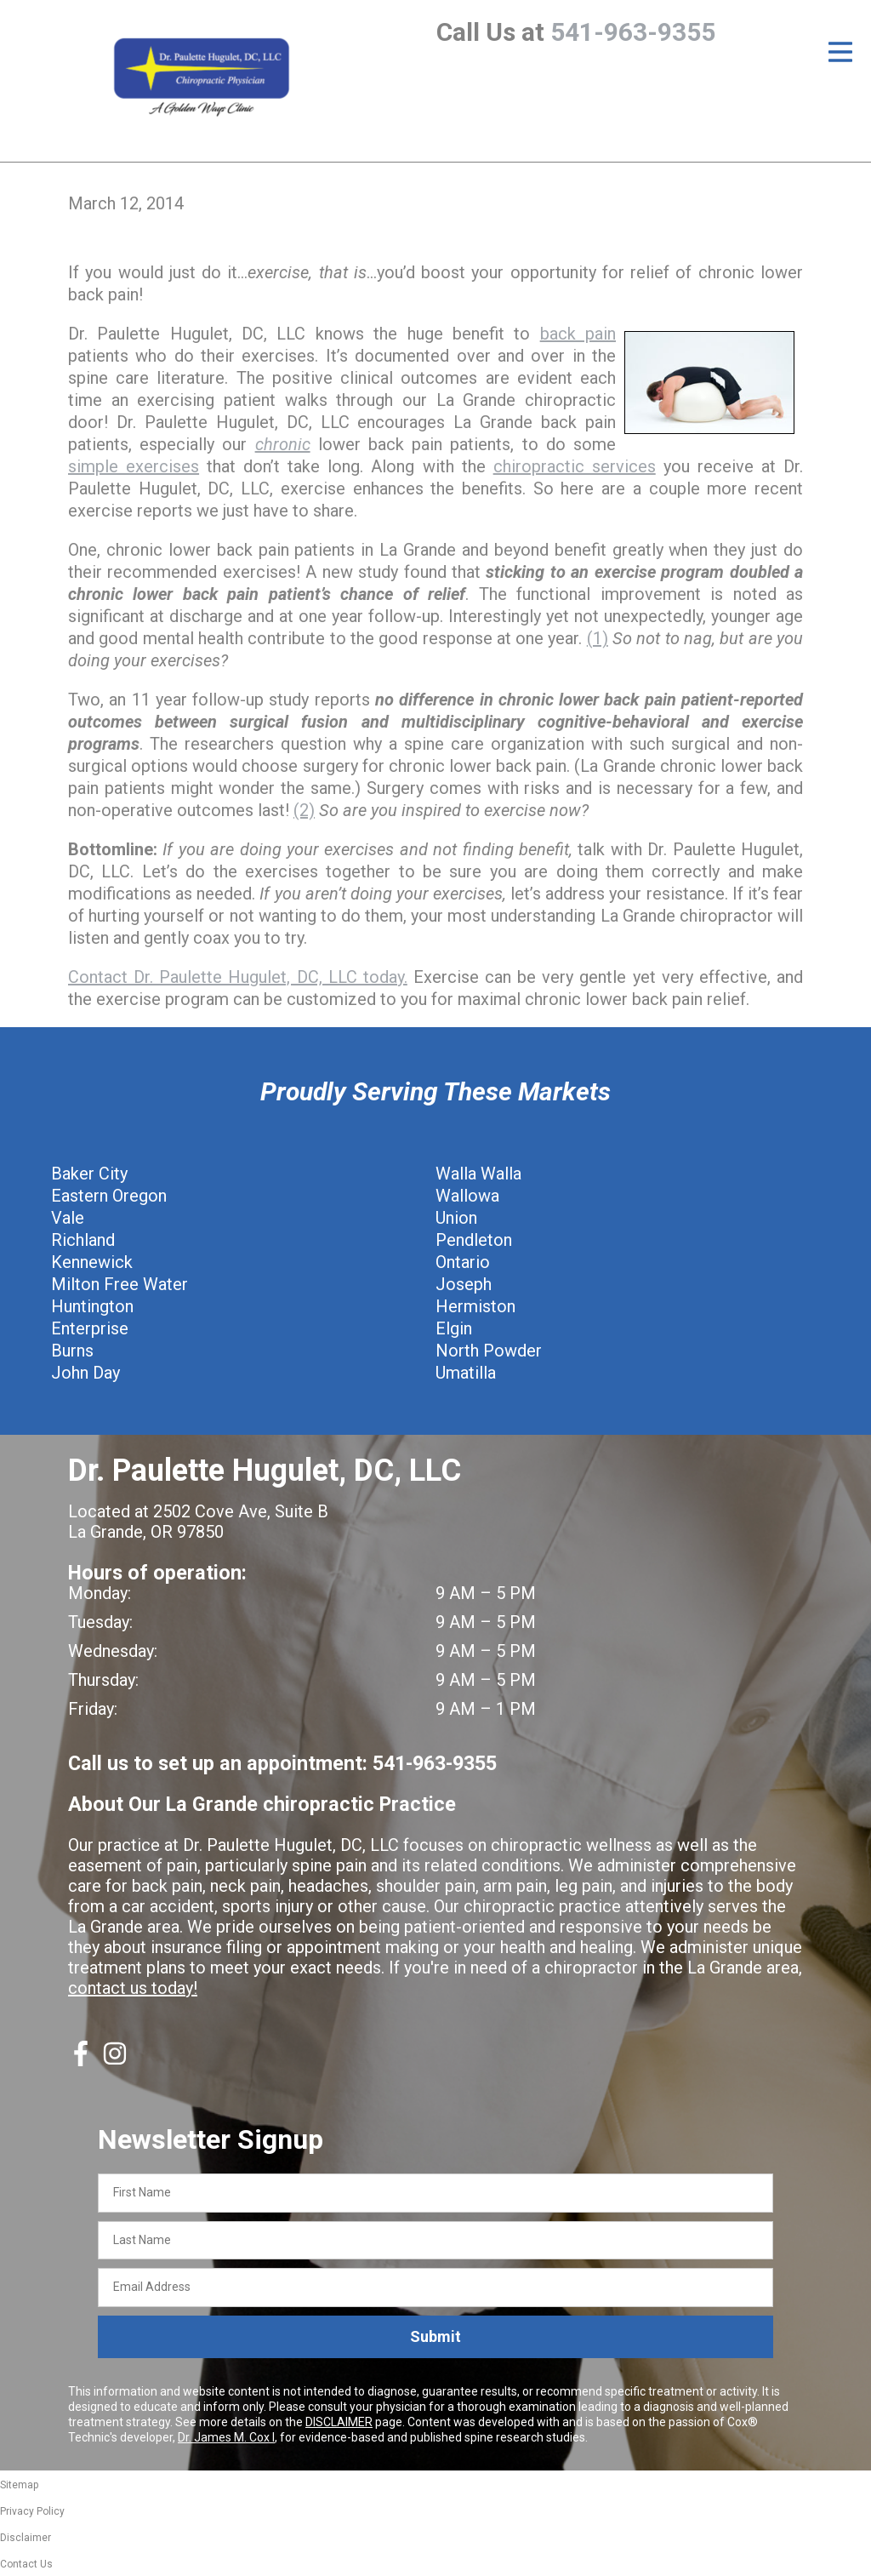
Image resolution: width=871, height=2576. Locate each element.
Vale (67, 1218)
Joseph (464, 1284)
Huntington (92, 1306)
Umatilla (466, 1372)
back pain (578, 333)
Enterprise (89, 1328)
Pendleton (474, 1240)
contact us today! (132, 1988)
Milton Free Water (119, 1284)
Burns (72, 1350)
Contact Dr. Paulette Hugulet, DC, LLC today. (237, 977)
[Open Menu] (840, 52)
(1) (597, 638)
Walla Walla (478, 1173)
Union (456, 1218)
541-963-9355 (632, 32)
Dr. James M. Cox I (226, 2437)
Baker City (89, 1173)
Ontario (463, 1262)
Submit (435, 2336)
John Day (85, 1372)
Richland (83, 1240)
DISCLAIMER (339, 2422)
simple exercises (133, 466)
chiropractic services (574, 466)
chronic (282, 444)
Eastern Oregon (109, 1195)
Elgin (454, 1328)
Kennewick (92, 1262)
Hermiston (475, 1306)
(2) (304, 810)
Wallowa (467, 1195)
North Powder (489, 1350)
